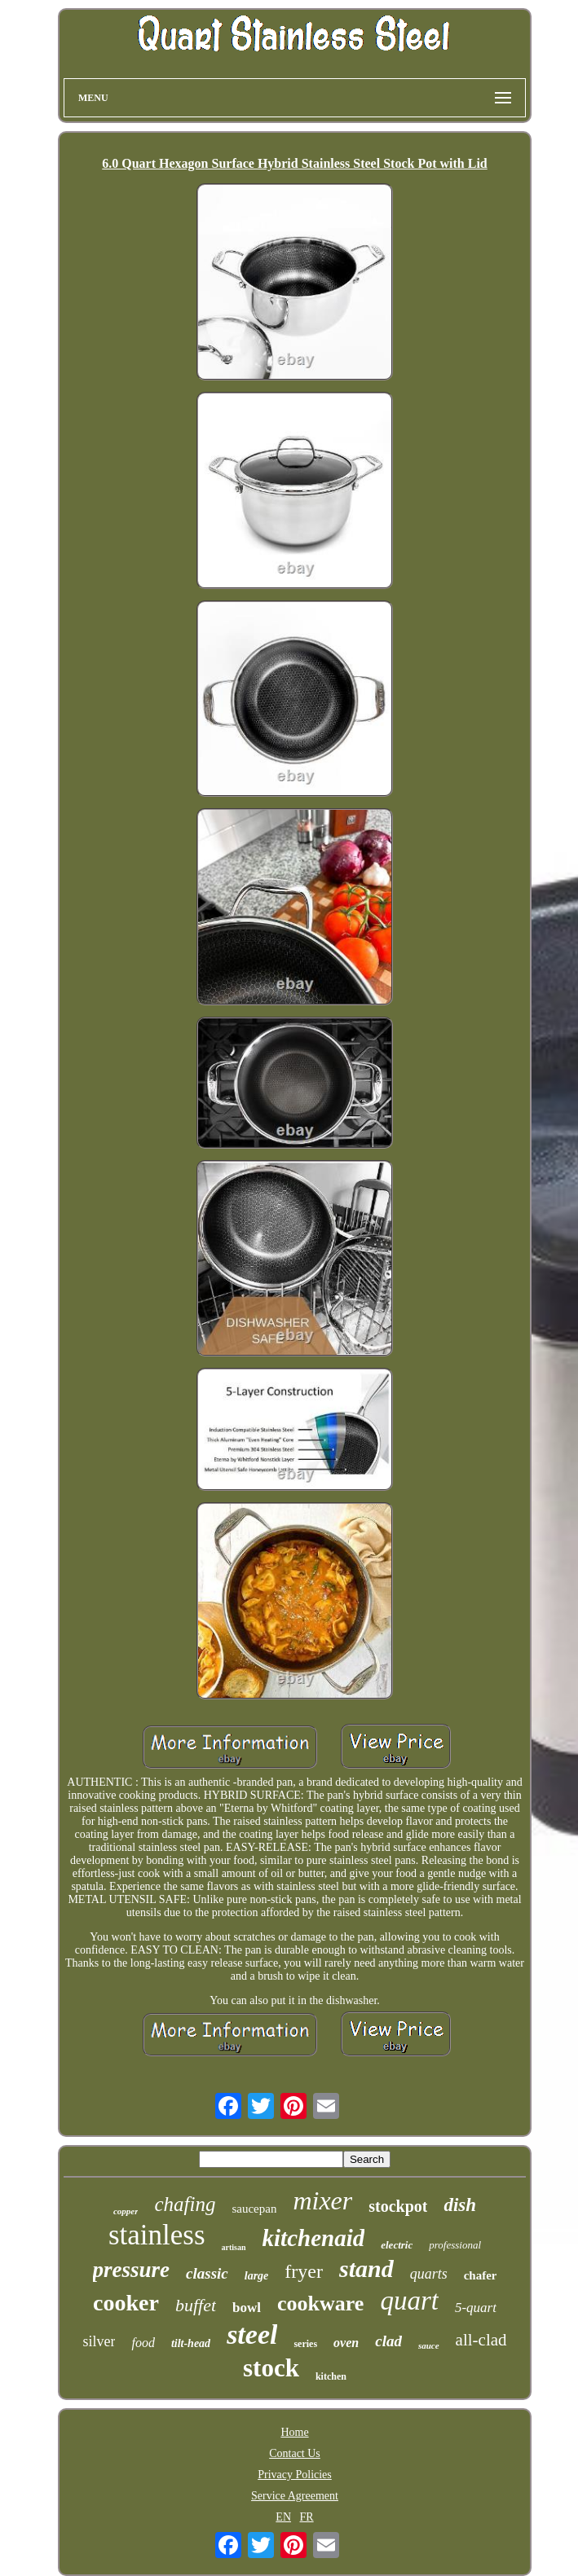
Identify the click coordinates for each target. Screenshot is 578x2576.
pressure (131, 2269)
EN (283, 2517)
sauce (428, 2345)
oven (346, 2343)
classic (207, 2273)
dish (459, 2205)
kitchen (330, 2376)
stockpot (397, 2206)
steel (252, 2334)
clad (388, 2341)
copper (126, 2211)
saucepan (254, 2208)
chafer (480, 2275)
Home (294, 2432)
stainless (156, 2235)
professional (455, 2245)
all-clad (481, 2340)
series (305, 2344)
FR (307, 2517)
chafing (184, 2204)
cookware (320, 2303)
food (142, 2343)
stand (366, 2268)
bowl (246, 2307)
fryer (304, 2271)
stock (271, 2368)
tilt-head (190, 2343)
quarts (429, 2274)
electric (397, 2245)
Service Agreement (294, 2496)
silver (98, 2341)
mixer (322, 2200)
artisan (234, 2247)
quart (409, 2300)
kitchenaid (314, 2238)
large (257, 2276)
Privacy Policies (295, 2474)
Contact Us (294, 2453)
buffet (195, 2305)
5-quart (475, 2307)
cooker (126, 2302)
